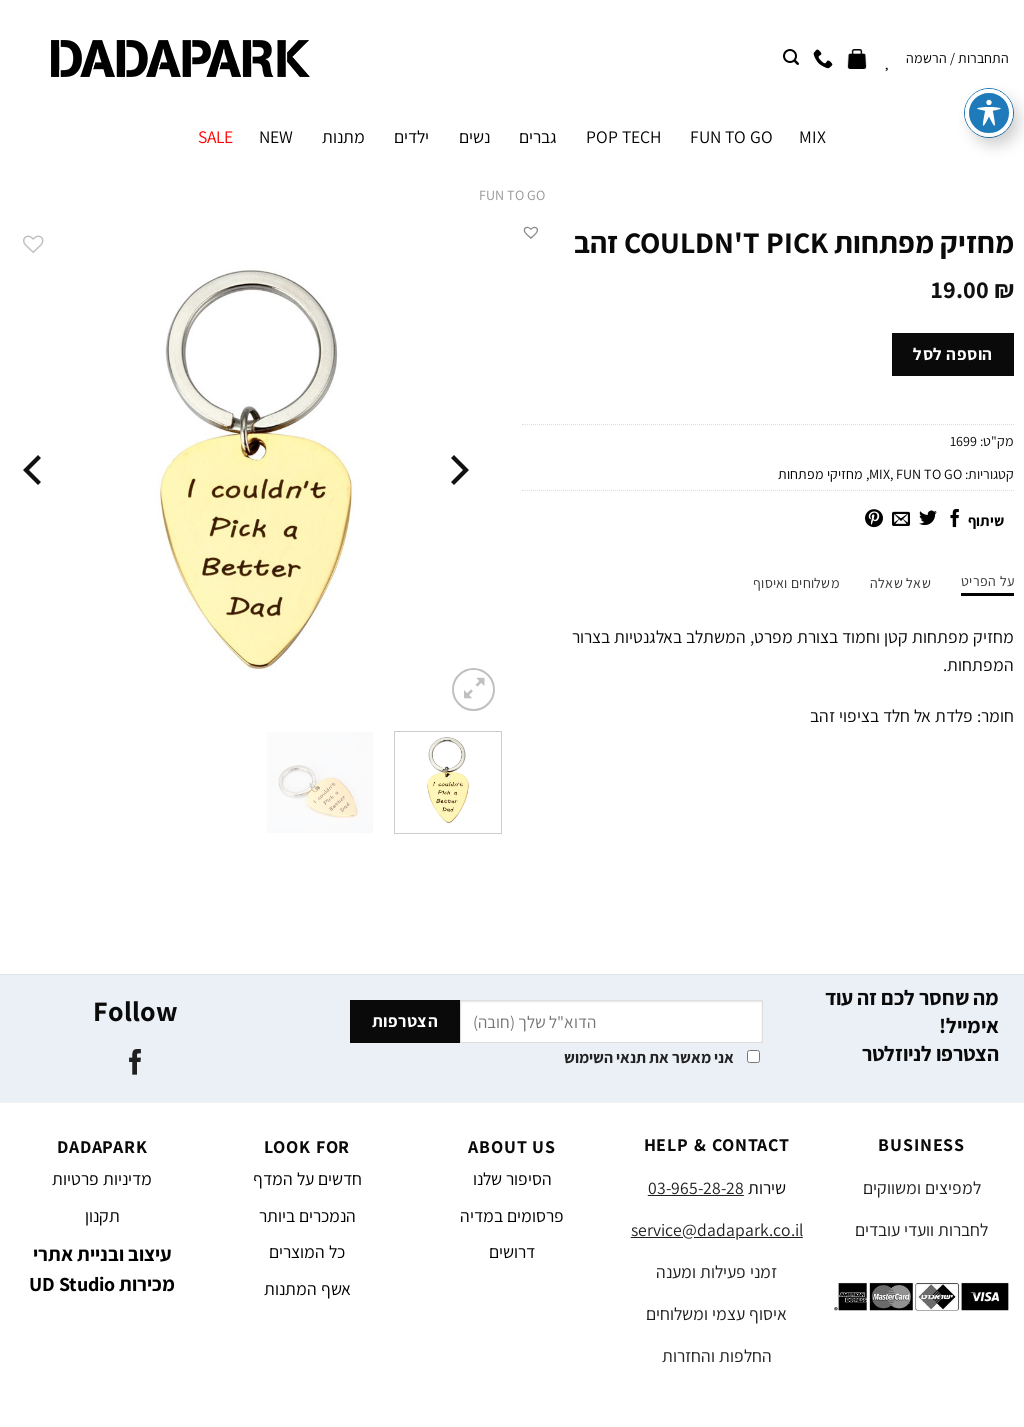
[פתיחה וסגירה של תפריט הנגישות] (989, 47)
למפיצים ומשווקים (922, 1187)
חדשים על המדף (307, 1178)
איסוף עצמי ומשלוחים (716, 1313)
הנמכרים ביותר (307, 1215)
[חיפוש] (791, 57)
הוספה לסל (953, 354)
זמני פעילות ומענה (716, 1271)
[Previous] (457, 469)
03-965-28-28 (696, 1187)
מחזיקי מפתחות (820, 474)
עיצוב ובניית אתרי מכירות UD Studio (102, 1269)
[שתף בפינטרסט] (874, 520)
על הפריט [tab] (987, 581)
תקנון (102, 1215)
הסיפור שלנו (512, 1178)
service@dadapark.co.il (717, 1229)
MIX (812, 136)
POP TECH (623, 136)
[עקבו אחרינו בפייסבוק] (135, 1064)
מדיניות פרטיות (102, 1178)
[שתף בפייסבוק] (955, 520)
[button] (531, 232)
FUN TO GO (731, 136)
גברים (538, 136)
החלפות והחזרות (717, 1355)
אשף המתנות (307, 1288)
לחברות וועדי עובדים (921, 1229)
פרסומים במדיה (512, 1215)
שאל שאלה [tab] (900, 583)
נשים (474, 136)
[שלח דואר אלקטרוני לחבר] (901, 520)
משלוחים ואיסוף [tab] (796, 583)
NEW (276, 136)
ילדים (411, 136)
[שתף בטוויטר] (928, 520)
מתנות (343, 136)
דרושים (512, 1251)
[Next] (35, 469)
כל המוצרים (307, 1251)
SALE (215, 136)
